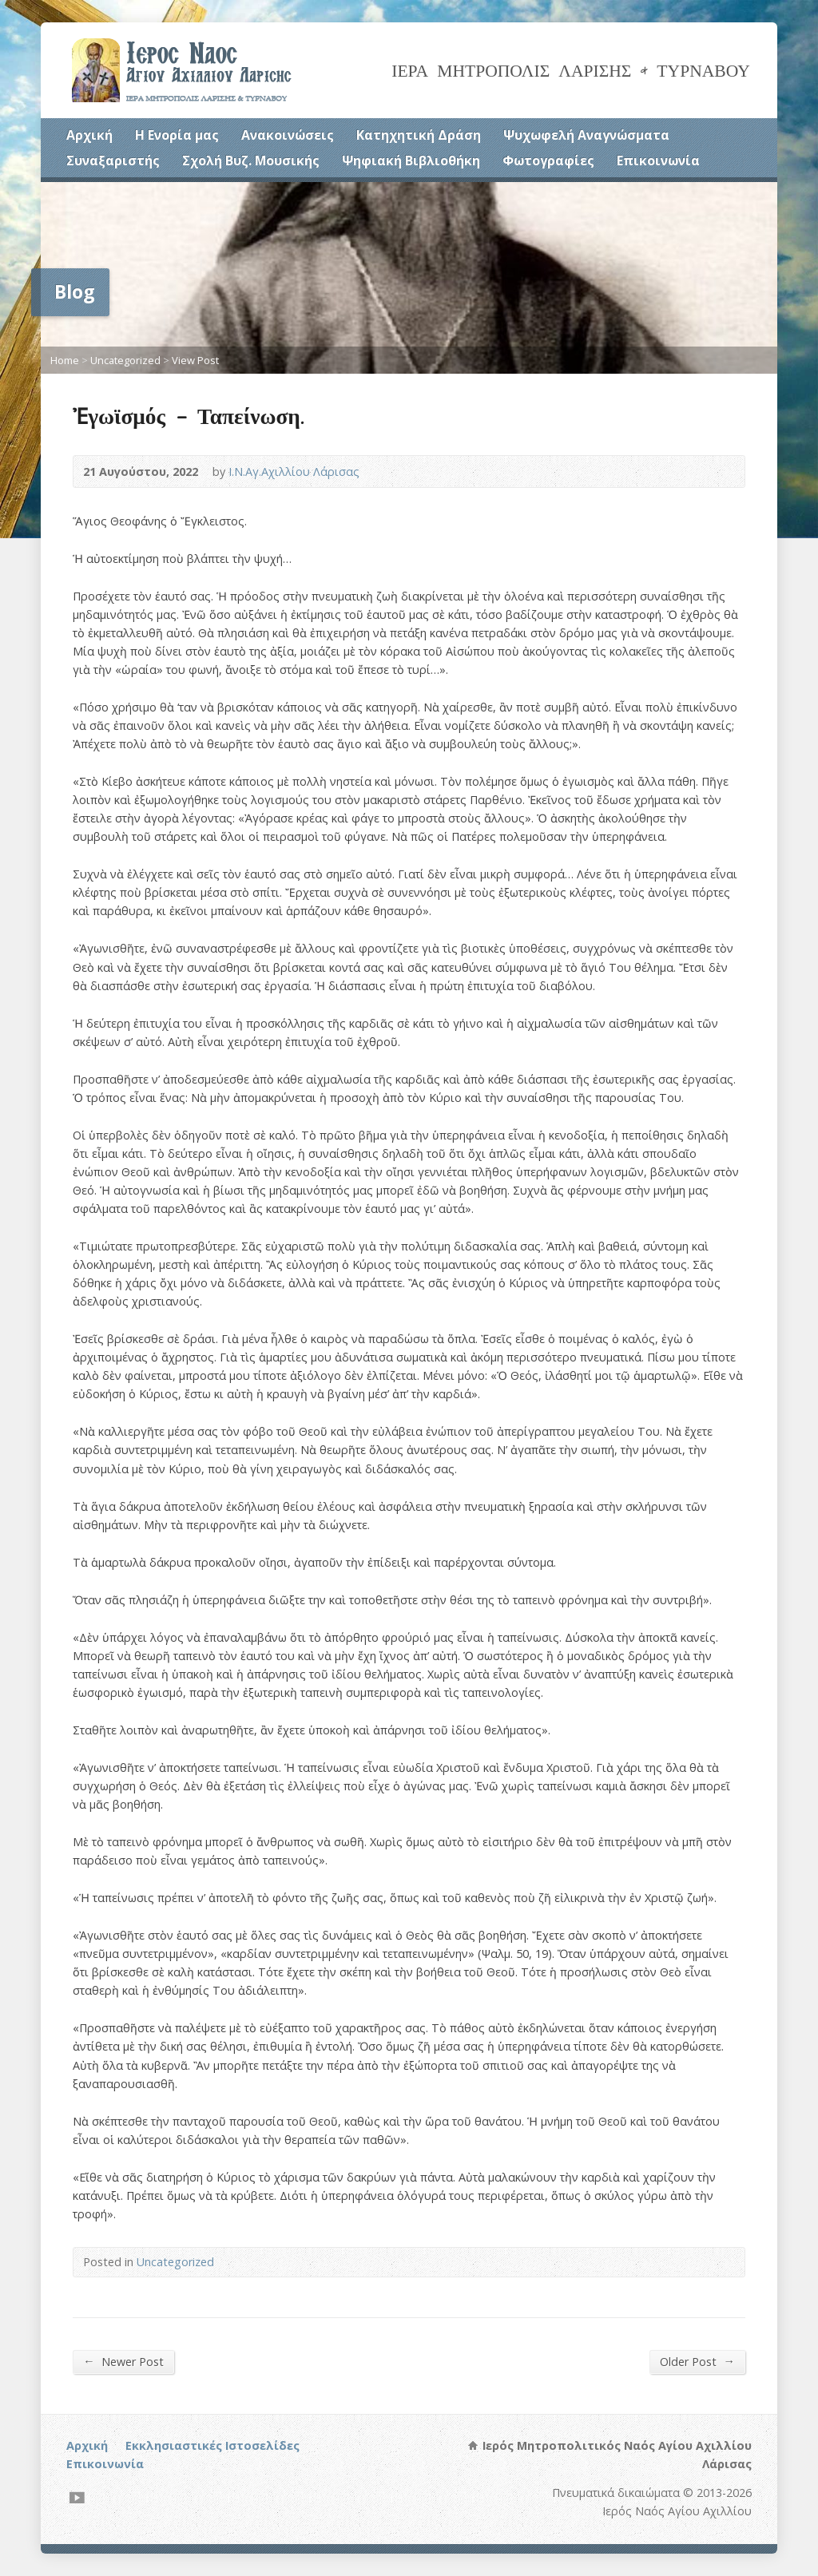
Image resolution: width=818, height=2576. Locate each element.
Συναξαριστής (113, 160)
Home (64, 360)
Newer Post (123, 2361)
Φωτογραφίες (548, 160)
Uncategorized (125, 360)
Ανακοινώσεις (287, 135)
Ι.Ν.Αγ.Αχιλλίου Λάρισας (293, 471)
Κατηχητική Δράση (418, 135)
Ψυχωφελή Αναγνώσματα (586, 135)
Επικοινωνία (658, 160)
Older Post (697, 2361)
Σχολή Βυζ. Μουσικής (251, 160)
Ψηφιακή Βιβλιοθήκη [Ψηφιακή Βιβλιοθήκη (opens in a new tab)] (411, 160)
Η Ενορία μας (177, 135)
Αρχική (89, 135)
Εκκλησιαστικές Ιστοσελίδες (212, 2445)
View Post (195, 360)
